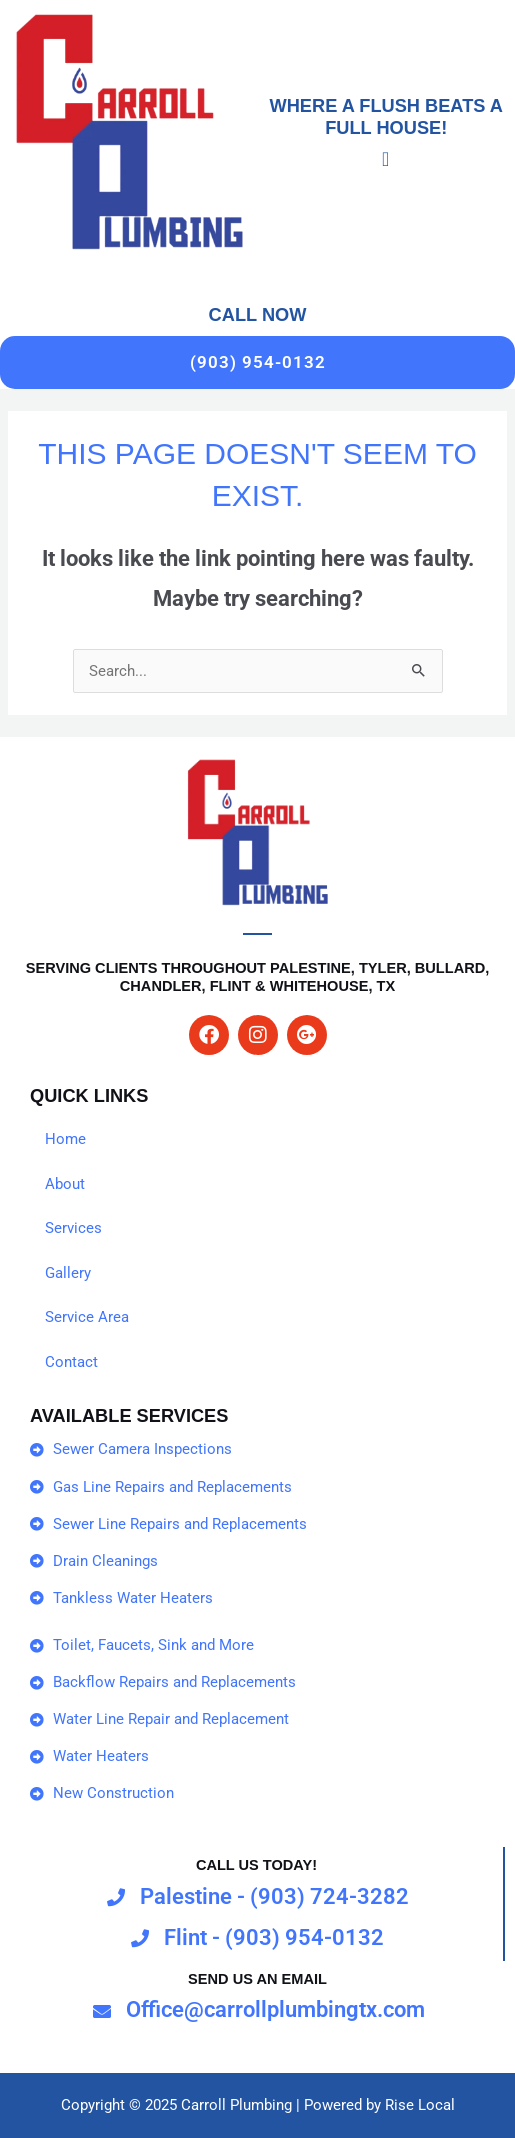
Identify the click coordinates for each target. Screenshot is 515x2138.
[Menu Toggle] (386, 159)
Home (65, 1139)
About (65, 1184)
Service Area (87, 1317)
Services (73, 1228)
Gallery (68, 1273)
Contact (71, 1362)
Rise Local (420, 2105)
